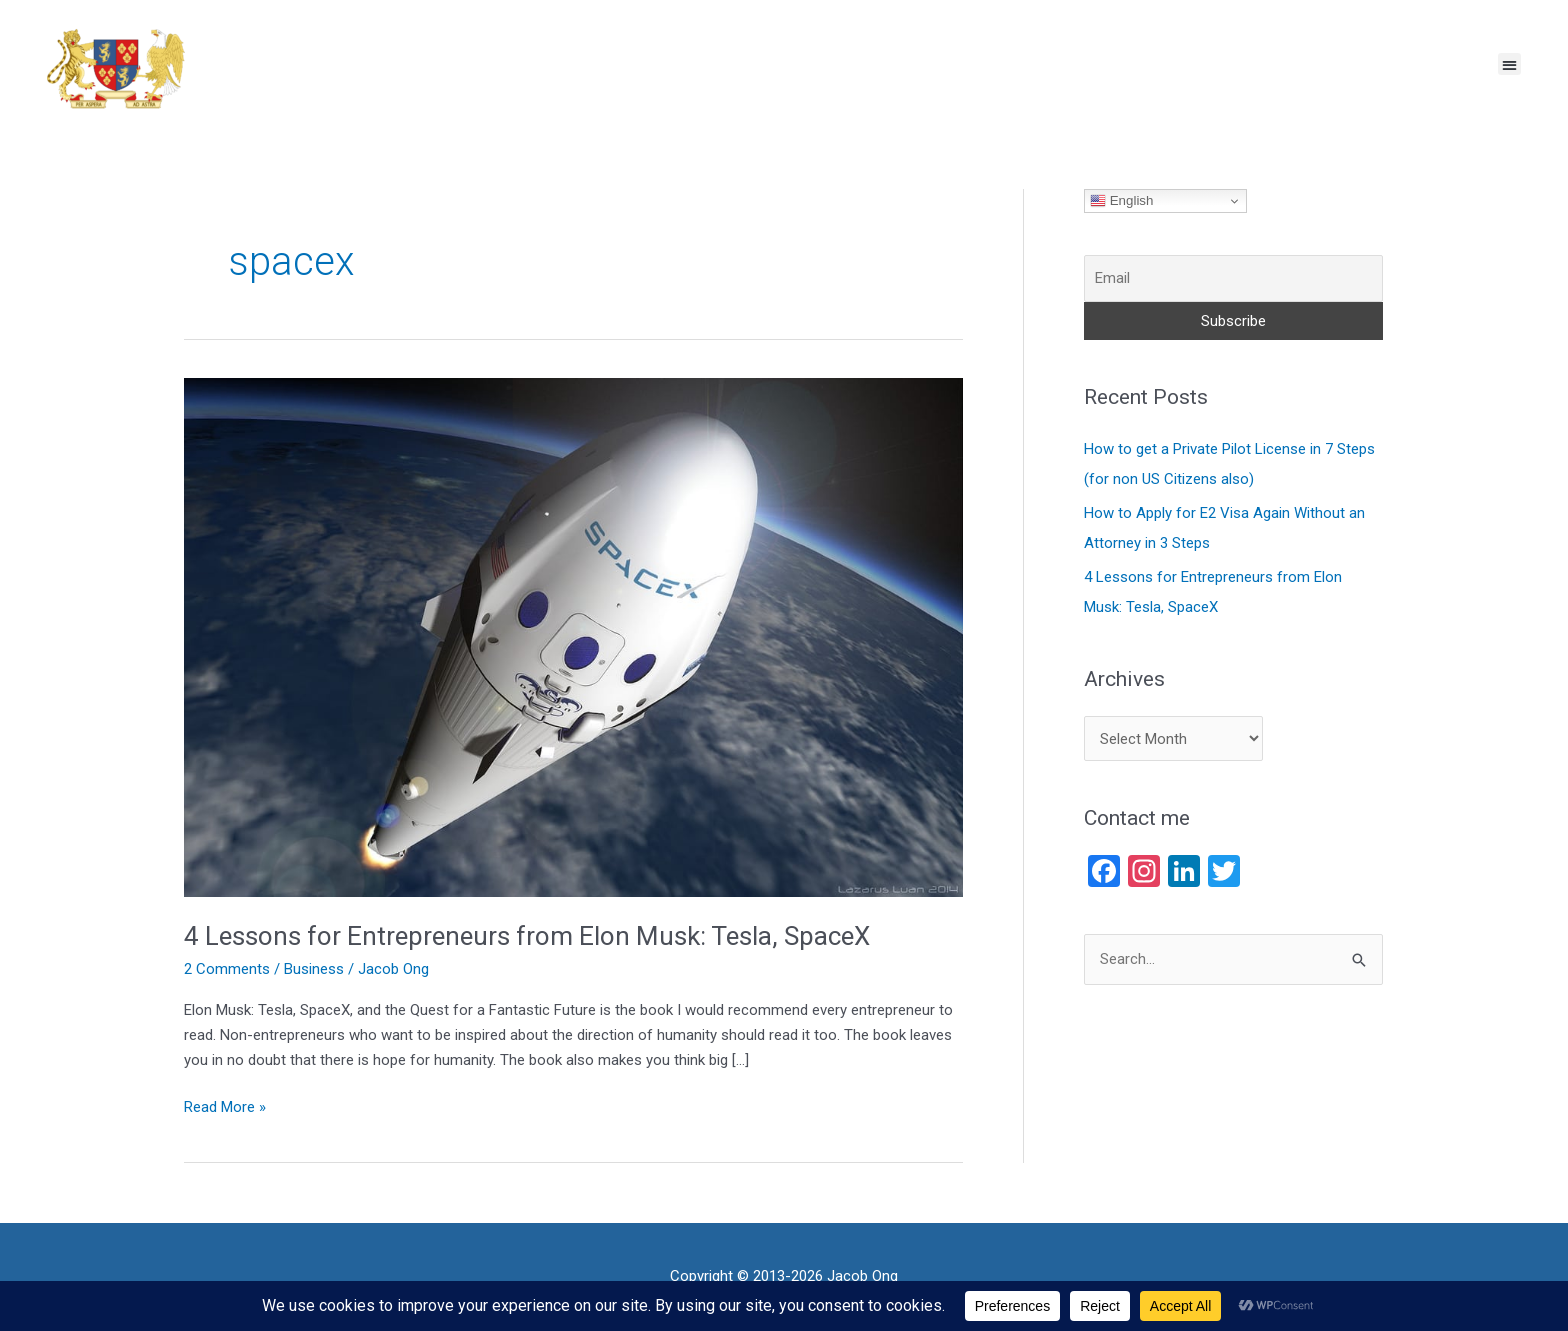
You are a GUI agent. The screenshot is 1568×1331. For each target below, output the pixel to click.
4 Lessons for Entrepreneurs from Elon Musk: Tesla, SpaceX (527, 936)
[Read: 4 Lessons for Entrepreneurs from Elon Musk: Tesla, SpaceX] (573, 636)
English (1121, 201)
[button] (1509, 64)
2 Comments (227, 969)
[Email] (1233, 278)
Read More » (225, 1105)
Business (314, 969)
